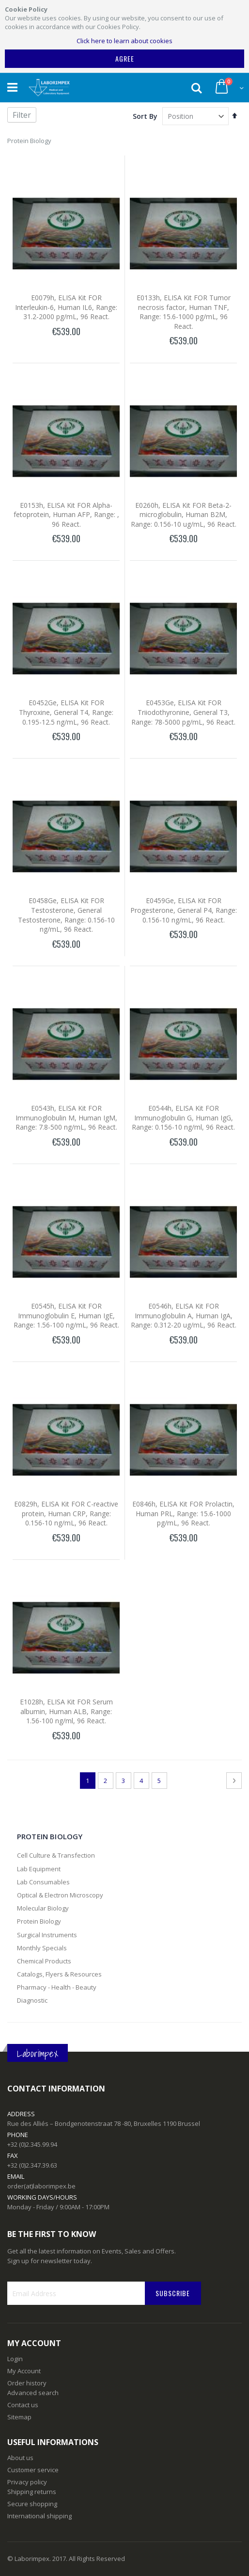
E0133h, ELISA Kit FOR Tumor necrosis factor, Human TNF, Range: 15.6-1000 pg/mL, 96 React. (184, 312)
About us (20, 2457)
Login (15, 2358)
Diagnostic (32, 2000)
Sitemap (19, 2417)
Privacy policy (27, 2482)
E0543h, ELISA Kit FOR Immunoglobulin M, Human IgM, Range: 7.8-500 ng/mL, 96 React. (66, 1117)
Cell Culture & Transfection (56, 1855)
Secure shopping (32, 2503)
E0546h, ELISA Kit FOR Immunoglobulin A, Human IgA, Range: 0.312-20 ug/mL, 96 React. (183, 1315)
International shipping (39, 2515)
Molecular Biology (43, 1908)
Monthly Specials (42, 1948)
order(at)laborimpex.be (41, 2186)
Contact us (22, 2404)
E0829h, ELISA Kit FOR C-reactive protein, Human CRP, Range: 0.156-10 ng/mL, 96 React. (66, 1513)
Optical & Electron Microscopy (60, 1895)
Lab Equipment (39, 1868)
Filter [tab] (22, 115)
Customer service (33, 2469)
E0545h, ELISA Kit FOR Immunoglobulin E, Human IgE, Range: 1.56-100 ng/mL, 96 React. (66, 1315)
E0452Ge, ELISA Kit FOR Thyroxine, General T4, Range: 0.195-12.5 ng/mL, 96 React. (66, 712)
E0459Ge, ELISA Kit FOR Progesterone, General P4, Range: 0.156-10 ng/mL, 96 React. (183, 910)
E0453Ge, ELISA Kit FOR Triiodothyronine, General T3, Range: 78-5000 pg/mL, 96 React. (183, 712)
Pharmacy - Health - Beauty (56, 1987)
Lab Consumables (43, 1882)
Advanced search (33, 2392)
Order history (27, 2383)
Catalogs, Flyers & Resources (59, 1974)
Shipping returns (31, 2491)
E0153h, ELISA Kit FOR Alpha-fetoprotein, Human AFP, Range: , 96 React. (66, 515)
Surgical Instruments (47, 1934)
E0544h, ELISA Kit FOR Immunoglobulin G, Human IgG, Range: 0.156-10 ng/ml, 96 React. (183, 1117)
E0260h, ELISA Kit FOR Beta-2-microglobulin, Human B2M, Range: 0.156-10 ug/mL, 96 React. (183, 515)
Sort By (145, 116)
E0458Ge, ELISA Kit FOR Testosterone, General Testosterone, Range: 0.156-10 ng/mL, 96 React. (66, 915)
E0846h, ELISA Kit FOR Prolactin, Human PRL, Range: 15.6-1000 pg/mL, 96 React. (183, 1513)
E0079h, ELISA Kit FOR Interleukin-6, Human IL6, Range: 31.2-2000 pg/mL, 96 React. (66, 307)
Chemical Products (44, 1961)
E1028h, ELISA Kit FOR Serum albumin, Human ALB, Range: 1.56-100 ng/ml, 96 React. (66, 1711)
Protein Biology (39, 1921)
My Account (24, 2370)
